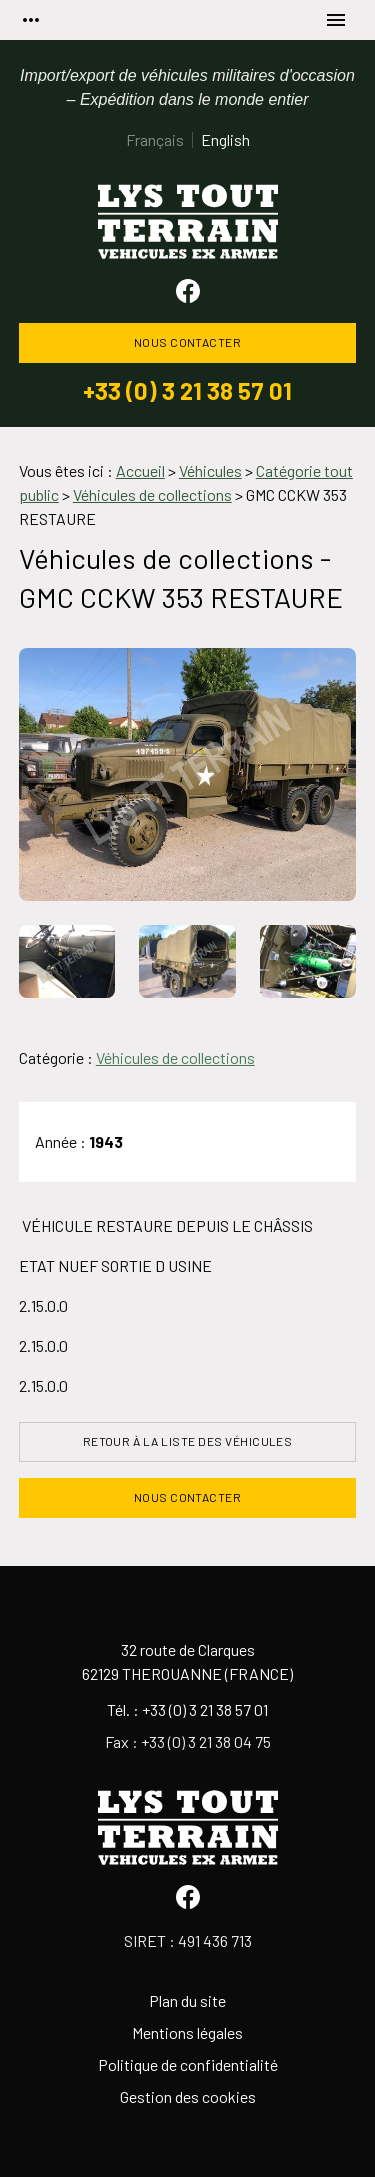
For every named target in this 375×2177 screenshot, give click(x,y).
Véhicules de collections (175, 1057)
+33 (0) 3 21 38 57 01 (187, 391)
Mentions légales (187, 2032)
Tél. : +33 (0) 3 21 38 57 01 (187, 1709)
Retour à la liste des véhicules (188, 1441)
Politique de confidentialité (188, 2064)
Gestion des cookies (188, 2096)
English (225, 139)
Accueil (140, 470)
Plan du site (187, 2000)
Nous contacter (188, 342)
